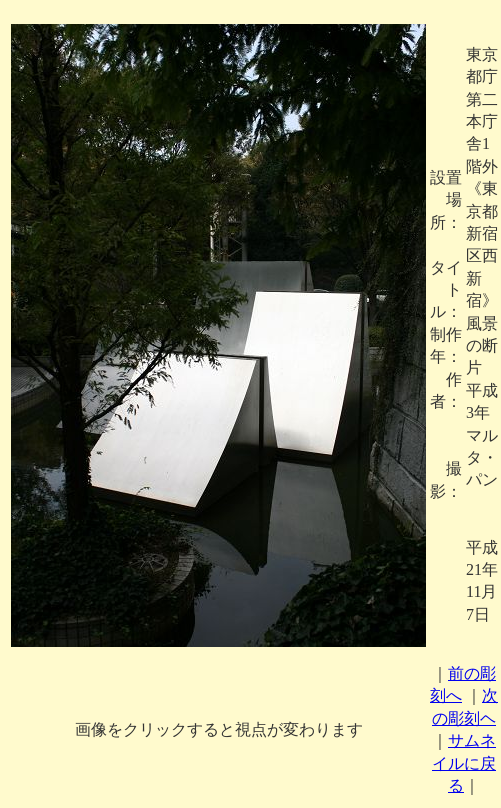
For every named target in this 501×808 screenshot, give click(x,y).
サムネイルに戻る (464, 763)
